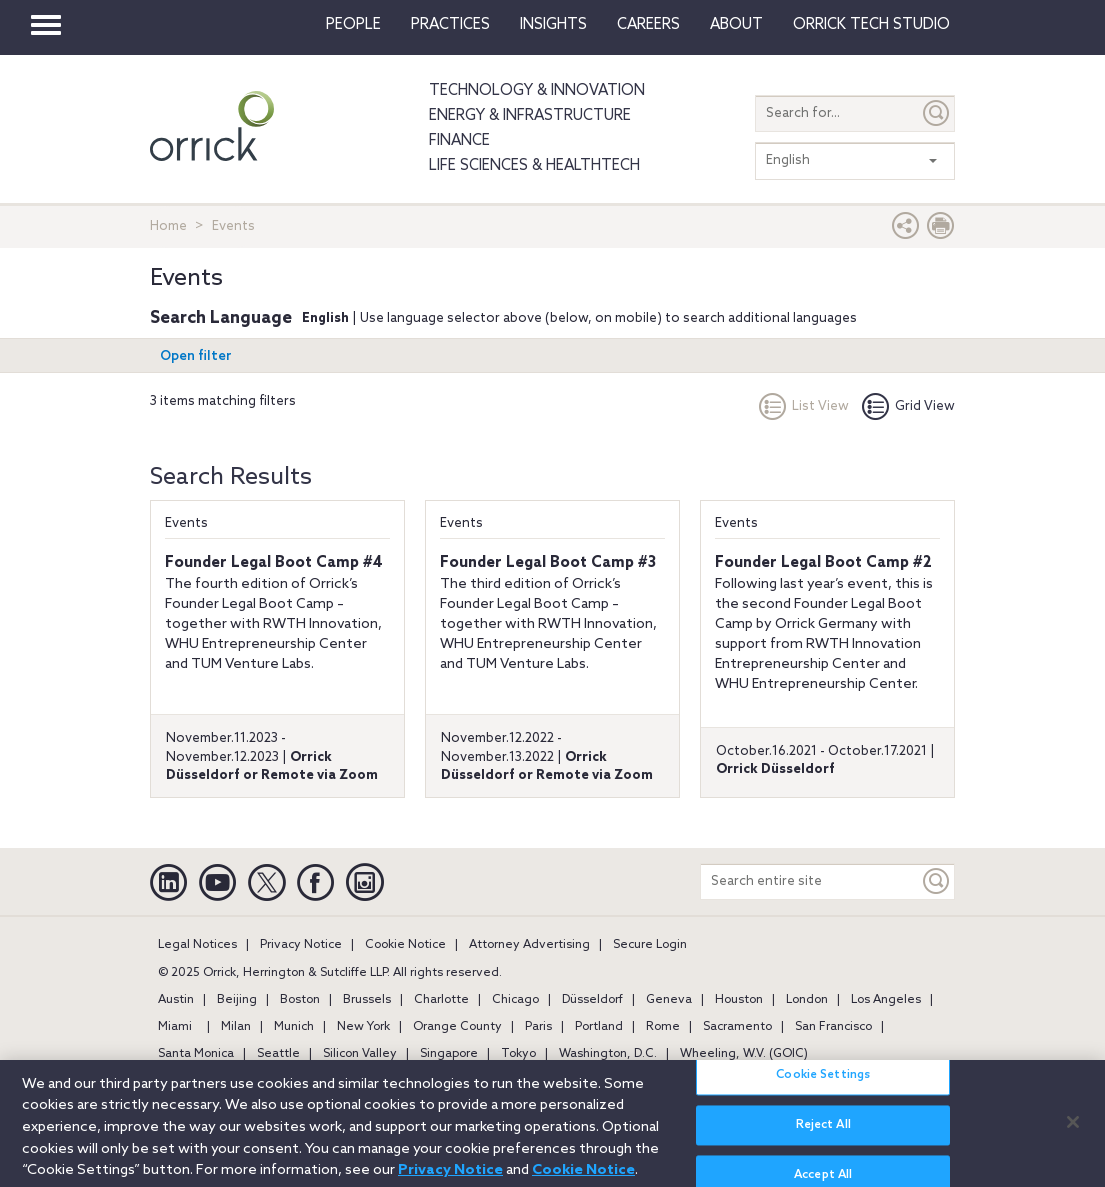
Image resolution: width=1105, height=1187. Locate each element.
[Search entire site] (810, 881)
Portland (599, 1027)
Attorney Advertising (529, 945)
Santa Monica (196, 1054)
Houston (739, 1000)
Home (168, 226)
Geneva (669, 1000)
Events (186, 523)
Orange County (457, 1027)
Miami (175, 1027)
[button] (906, 230)
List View (804, 406)
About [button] (736, 25)
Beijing (237, 1000)
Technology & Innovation (537, 91)
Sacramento (737, 1027)
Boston (300, 1000)
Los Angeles (886, 1000)
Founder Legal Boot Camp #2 (823, 563)
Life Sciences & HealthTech (534, 166)
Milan (236, 1027)
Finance (459, 141)
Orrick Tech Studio (871, 25)
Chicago (515, 1000)
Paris (538, 1027)
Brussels (367, 1000)
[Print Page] (941, 230)
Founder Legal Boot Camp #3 (548, 563)
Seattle (278, 1054)
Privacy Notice (301, 945)
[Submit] (937, 113)
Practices (450, 25)
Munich (294, 1027)
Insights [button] (553, 25)
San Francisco (833, 1027)
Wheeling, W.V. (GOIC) (744, 1054)
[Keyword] (937, 881)
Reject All (823, 1135)
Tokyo (518, 1054)
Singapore (449, 1054)
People (353, 25)
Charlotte (441, 1000)
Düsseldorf (592, 1000)
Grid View (908, 406)
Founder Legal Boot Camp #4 (274, 563)
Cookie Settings (823, 1085)
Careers (648, 25)
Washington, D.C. (608, 1054)
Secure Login (650, 945)
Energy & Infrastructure (530, 116)
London (807, 1000)
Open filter (196, 356)
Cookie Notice (405, 945)
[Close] (1073, 1131)
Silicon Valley (360, 1054)
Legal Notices (197, 945)
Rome (663, 1027)
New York (363, 1027)
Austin (176, 1000)
